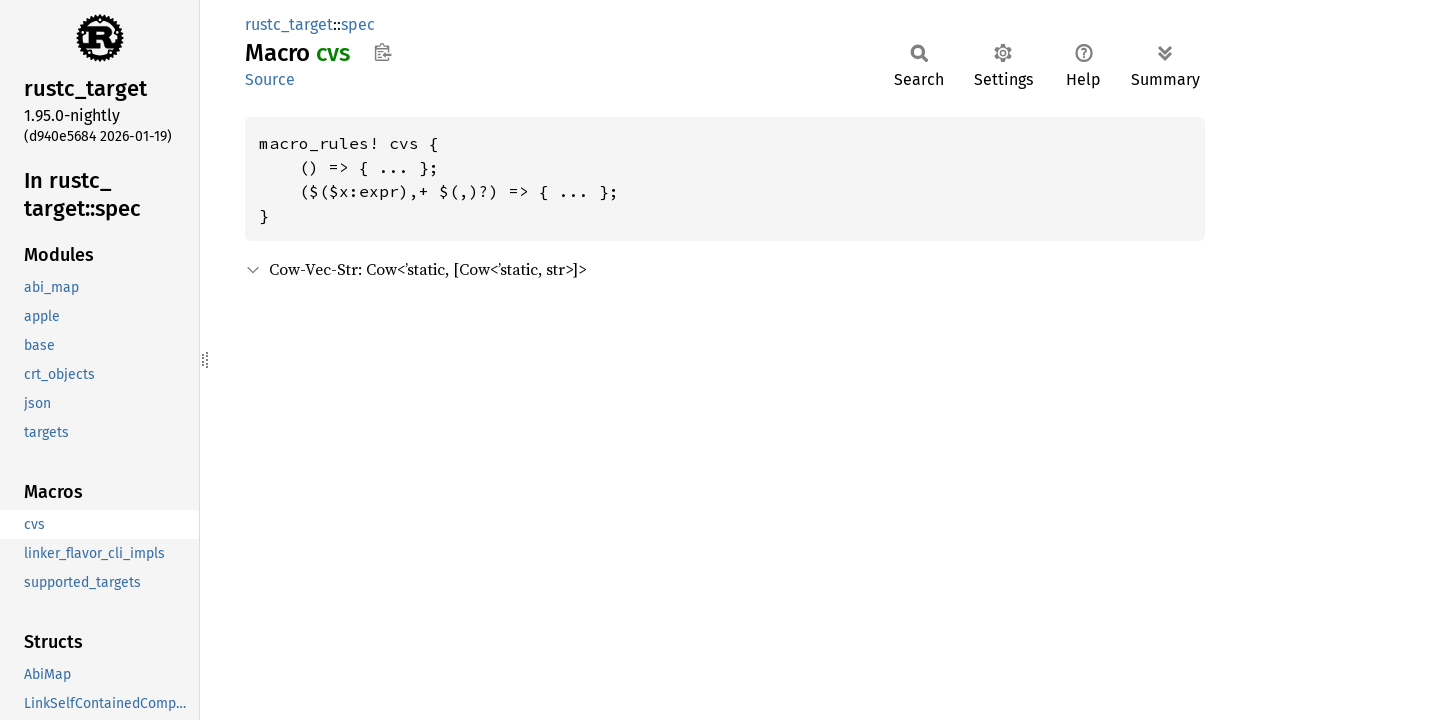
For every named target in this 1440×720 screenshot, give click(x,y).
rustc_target (289, 24)
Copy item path (382, 52)
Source (270, 79)
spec (358, 24)
